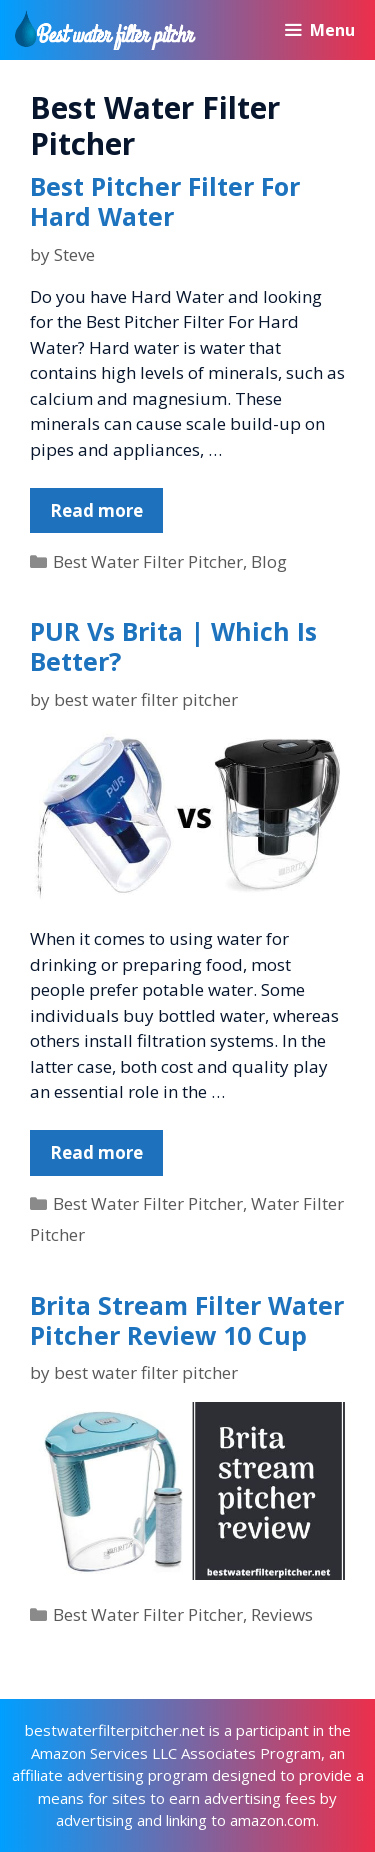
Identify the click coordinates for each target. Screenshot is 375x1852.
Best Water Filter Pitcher (148, 561)
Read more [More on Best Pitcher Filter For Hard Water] (96, 510)
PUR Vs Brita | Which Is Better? (173, 646)
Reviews (282, 1614)
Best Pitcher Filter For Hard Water (165, 201)
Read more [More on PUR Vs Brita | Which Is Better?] (96, 1152)
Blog (269, 561)
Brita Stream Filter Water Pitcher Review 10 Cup (187, 1320)
